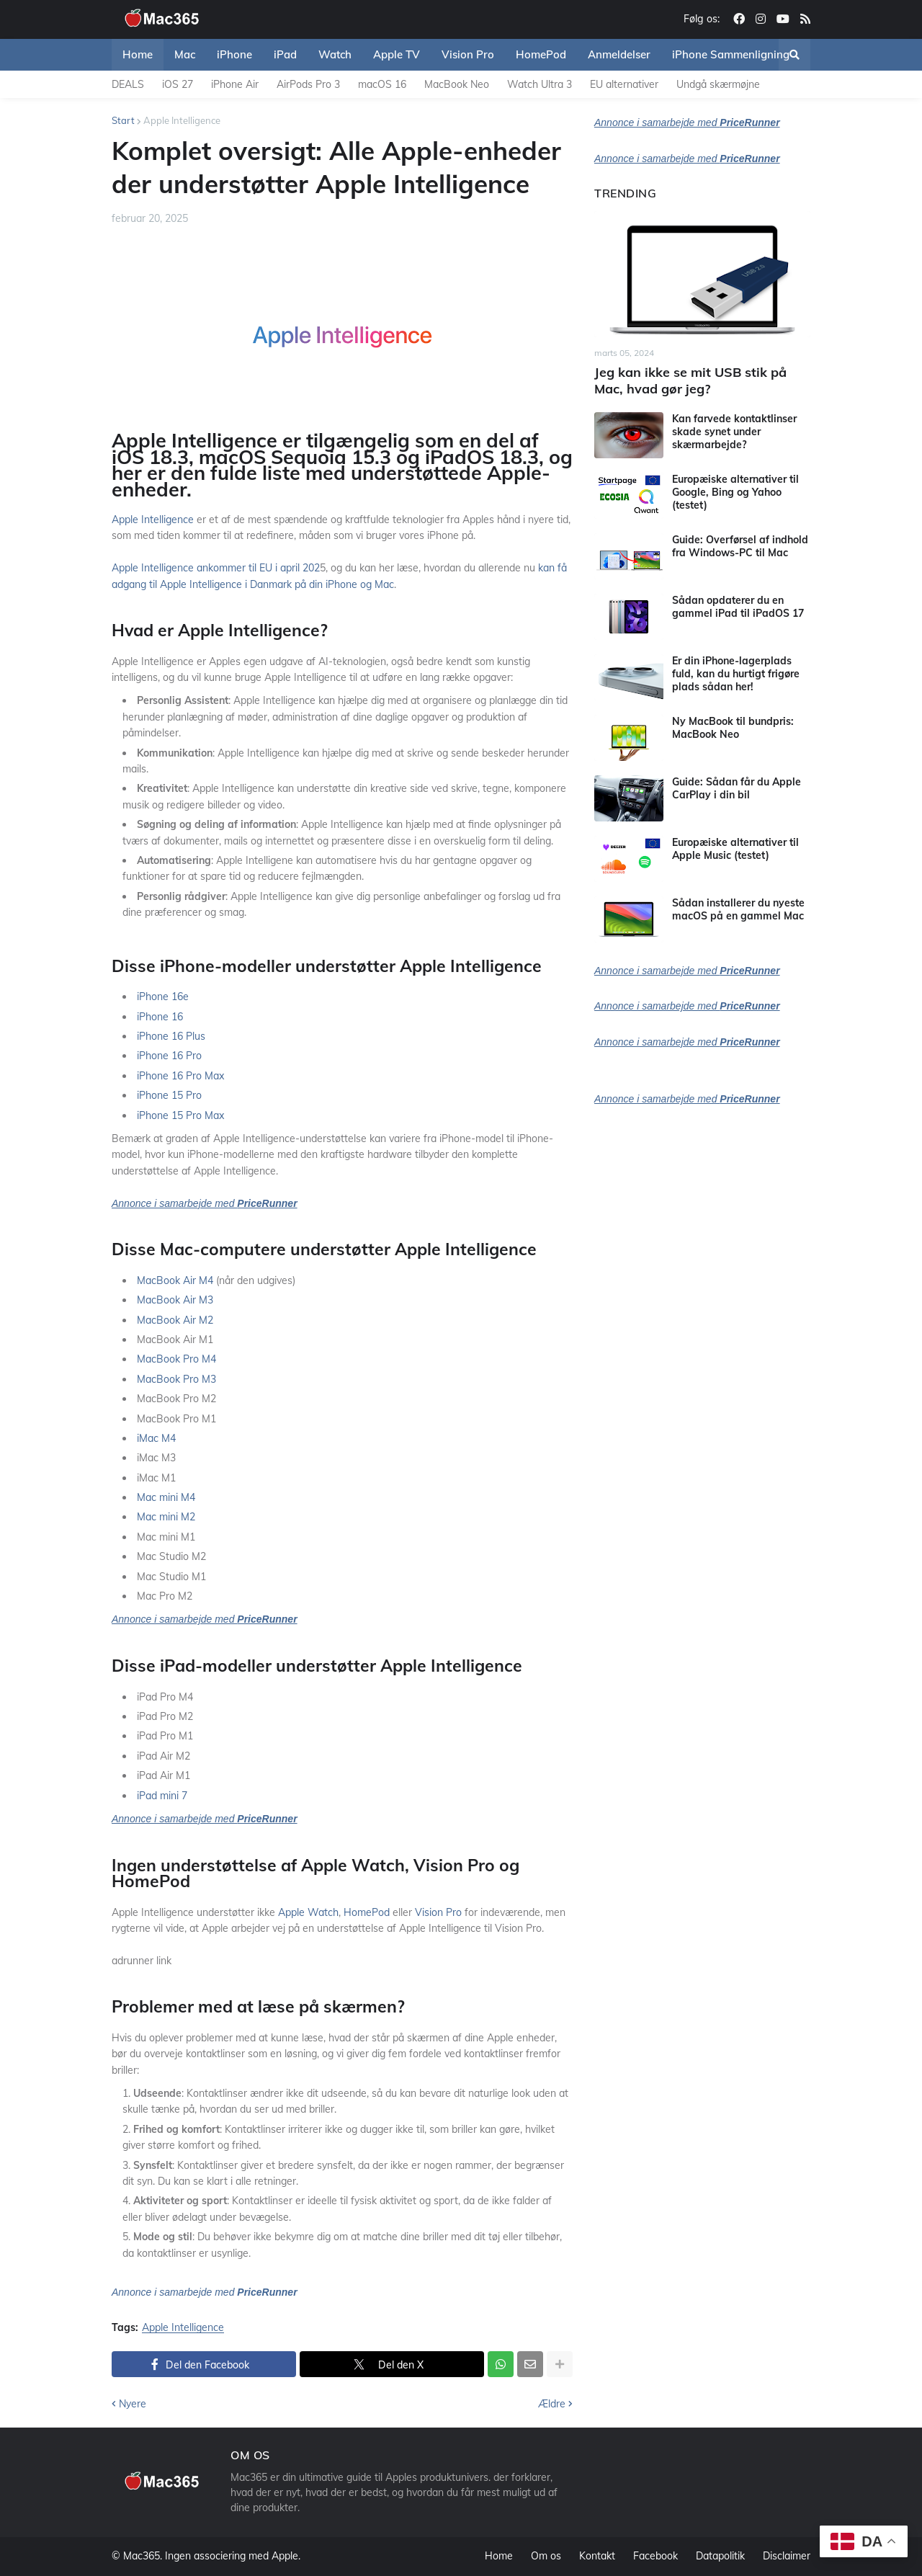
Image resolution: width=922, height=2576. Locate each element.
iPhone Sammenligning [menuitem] (730, 54)
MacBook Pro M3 (176, 1379)
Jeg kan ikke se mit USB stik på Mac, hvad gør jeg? (690, 380)
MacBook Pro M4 (176, 1358)
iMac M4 (156, 1438)
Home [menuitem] (137, 54)
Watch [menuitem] (335, 54)
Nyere (132, 2404)
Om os (546, 2555)
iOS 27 (177, 84)
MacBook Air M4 (175, 1280)
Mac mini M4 (166, 1497)
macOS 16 (382, 84)
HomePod (367, 1912)
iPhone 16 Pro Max (180, 1075)
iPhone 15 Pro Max (180, 1115)
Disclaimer (786, 2555)
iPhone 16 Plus (171, 1036)
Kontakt (597, 2555)
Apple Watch (308, 1912)
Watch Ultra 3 (539, 84)
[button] (794, 55)
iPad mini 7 (162, 1795)
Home (499, 2555)
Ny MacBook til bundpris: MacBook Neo (733, 728)
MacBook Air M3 (175, 1299)
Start (123, 120)
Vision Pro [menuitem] (468, 54)
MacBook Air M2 (175, 1320)
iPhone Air (235, 84)
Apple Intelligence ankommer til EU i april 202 (216, 567)
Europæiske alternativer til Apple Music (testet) (735, 849)
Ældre (551, 2404)
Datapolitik (720, 2555)
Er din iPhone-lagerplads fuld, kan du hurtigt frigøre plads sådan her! (736, 673)
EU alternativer (624, 84)
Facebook (655, 2555)
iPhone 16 (160, 1016)
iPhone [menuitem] (234, 54)
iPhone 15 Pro (169, 1095)
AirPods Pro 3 (308, 84)
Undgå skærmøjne (718, 84)
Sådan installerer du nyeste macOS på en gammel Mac (738, 909)
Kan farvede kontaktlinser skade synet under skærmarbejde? (734, 431)
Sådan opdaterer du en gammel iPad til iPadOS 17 (738, 607)
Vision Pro (438, 1912)
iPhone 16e (163, 996)
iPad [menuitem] (285, 54)
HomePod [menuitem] (541, 54)
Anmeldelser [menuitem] (619, 54)
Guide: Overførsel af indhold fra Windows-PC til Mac (740, 546)
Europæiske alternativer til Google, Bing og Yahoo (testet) (735, 492)
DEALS (128, 84)
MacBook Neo (456, 84)
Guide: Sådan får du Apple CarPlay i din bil (736, 788)
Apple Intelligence (181, 120)
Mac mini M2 (166, 1516)
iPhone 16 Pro (169, 1055)
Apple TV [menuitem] (396, 54)
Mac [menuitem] (184, 54)
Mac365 (141, 2555)
